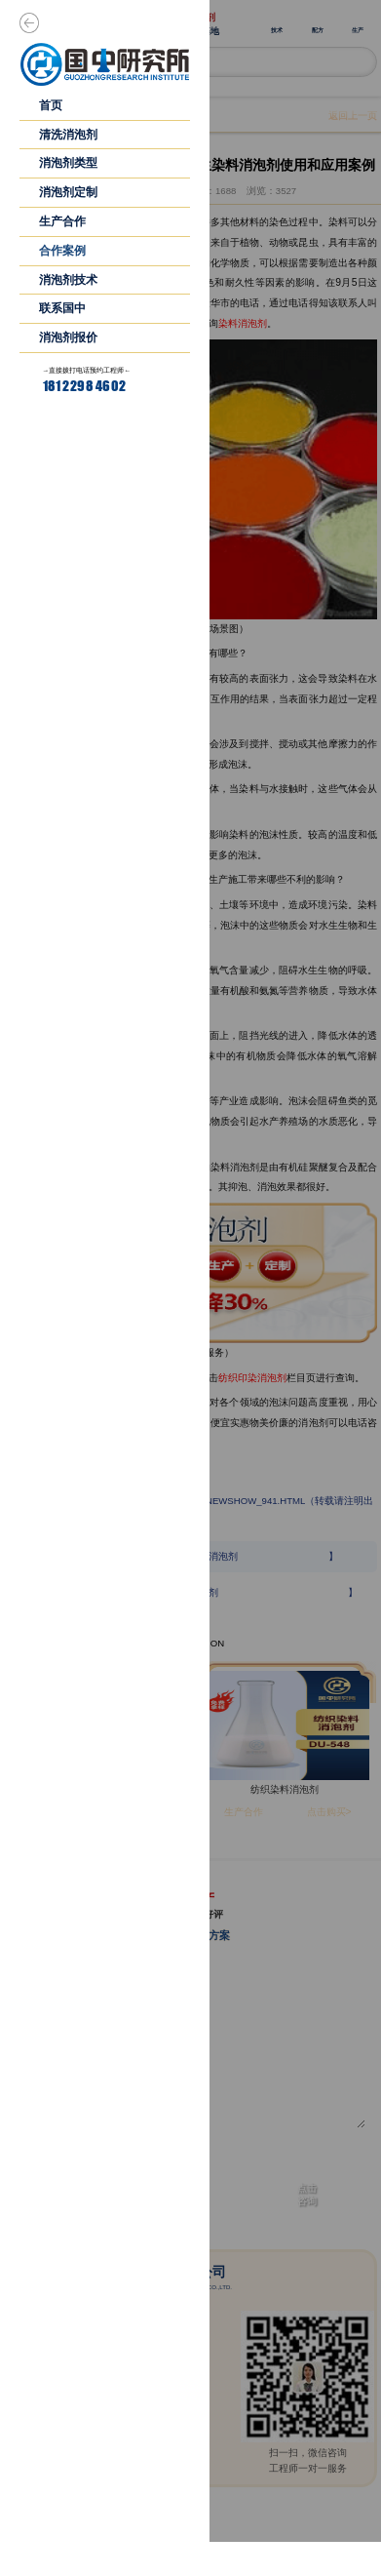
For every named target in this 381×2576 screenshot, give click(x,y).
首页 (50, 105)
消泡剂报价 (68, 337)
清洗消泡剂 (68, 134)
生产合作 (62, 221)
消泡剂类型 (68, 163)
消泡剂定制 (68, 192)
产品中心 (267, 2552)
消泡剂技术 (68, 280)
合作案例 (62, 251)
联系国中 (62, 308)
